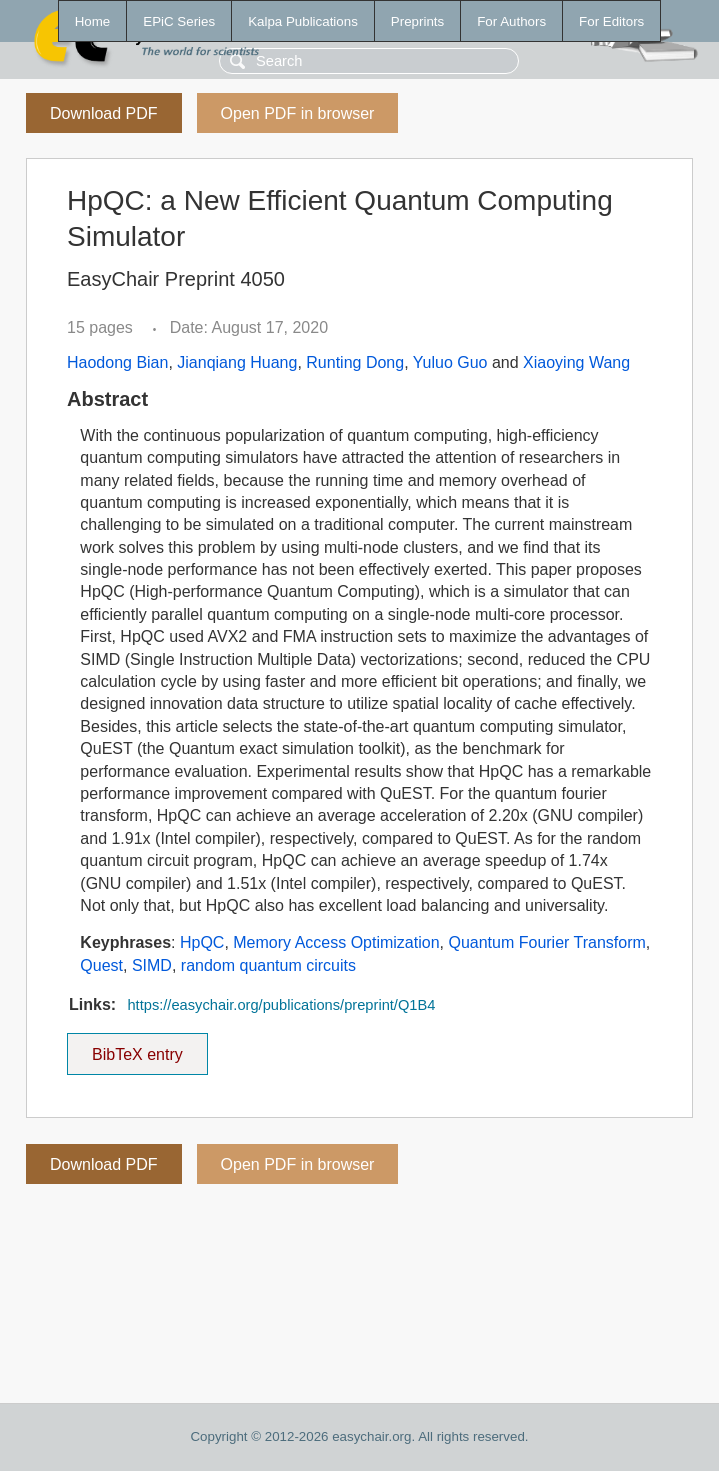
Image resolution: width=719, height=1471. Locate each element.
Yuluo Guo (450, 362)
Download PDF (104, 113)
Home (93, 21)
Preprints (417, 21)
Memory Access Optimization (336, 942)
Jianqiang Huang (237, 362)
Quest (101, 965)
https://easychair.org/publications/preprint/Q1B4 (281, 1005)
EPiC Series (179, 21)
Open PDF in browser (298, 113)
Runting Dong (355, 362)
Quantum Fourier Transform (546, 942)
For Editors (611, 21)
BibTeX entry (137, 1048)
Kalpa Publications (303, 21)
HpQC (202, 942)
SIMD (152, 965)
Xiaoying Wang (576, 362)
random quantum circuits (268, 965)
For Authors (511, 21)
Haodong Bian (117, 362)
